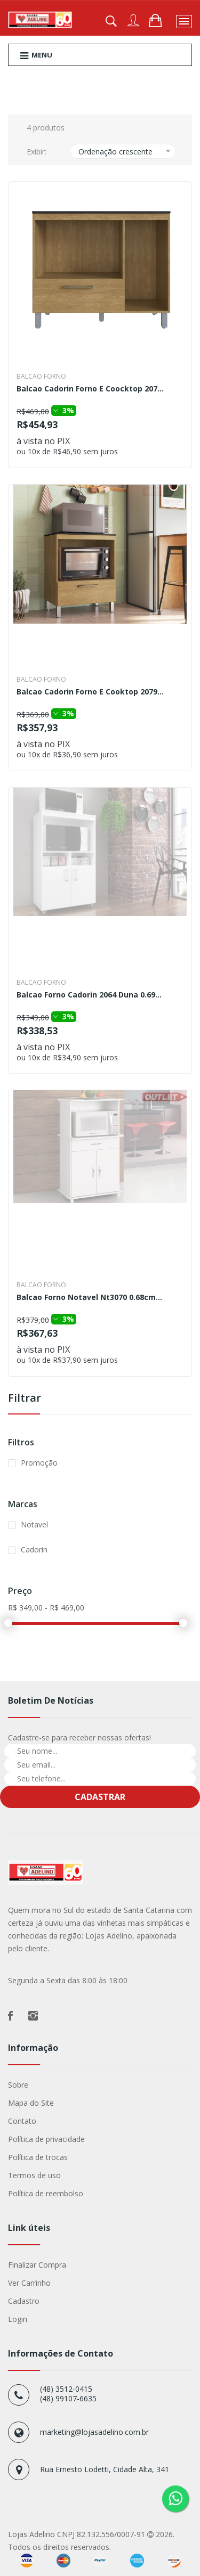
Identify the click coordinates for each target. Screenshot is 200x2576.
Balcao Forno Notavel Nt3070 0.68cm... (89, 1298)
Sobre (18, 2085)
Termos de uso (34, 2175)
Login (17, 2319)
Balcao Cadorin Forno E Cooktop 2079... (90, 692)
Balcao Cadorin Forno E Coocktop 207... (90, 389)
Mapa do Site (31, 2103)
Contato (22, 2121)
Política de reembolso (45, 2193)
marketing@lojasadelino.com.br (94, 2432)
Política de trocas (38, 2157)
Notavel (34, 1524)
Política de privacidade (46, 2139)
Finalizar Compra (37, 2265)
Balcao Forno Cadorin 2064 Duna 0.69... (89, 995)
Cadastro (23, 2301)
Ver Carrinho (29, 2283)
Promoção (39, 1463)
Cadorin (34, 1549)
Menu (36, 55)
